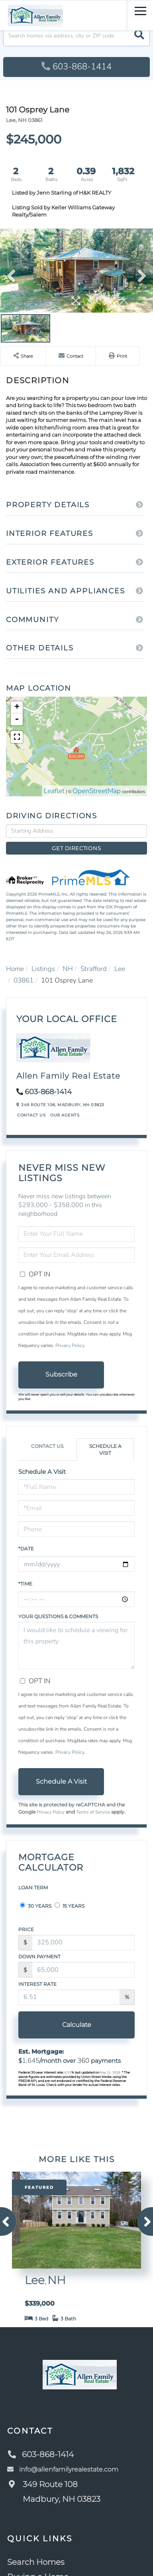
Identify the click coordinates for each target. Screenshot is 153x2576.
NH (68, 968)
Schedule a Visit (105, 1449)
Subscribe (61, 1374)
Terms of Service (93, 1812)
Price (26, 1929)
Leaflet (54, 791)
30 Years (35, 1905)
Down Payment (39, 1957)
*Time (25, 1584)
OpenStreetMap (97, 791)
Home (15, 968)
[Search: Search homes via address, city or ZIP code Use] (76, 35)
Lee (119, 968)
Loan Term (33, 1888)
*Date (26, 1549)
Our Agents (64, 1115)
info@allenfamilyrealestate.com (62, 2469)
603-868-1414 (76, 67)
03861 (23, 980)
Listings (43, 968)
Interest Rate (37, 1984)
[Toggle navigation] (140, 9)
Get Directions (76, 848)
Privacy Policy (69, 1345)
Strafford (93, 968)
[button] (139, 35)
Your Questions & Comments (58, 1616)
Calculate (76, 2025)
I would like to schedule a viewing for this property (76, 1645)
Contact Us (31, 1115)
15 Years (69, 1905)
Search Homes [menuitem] (36, 2562)
